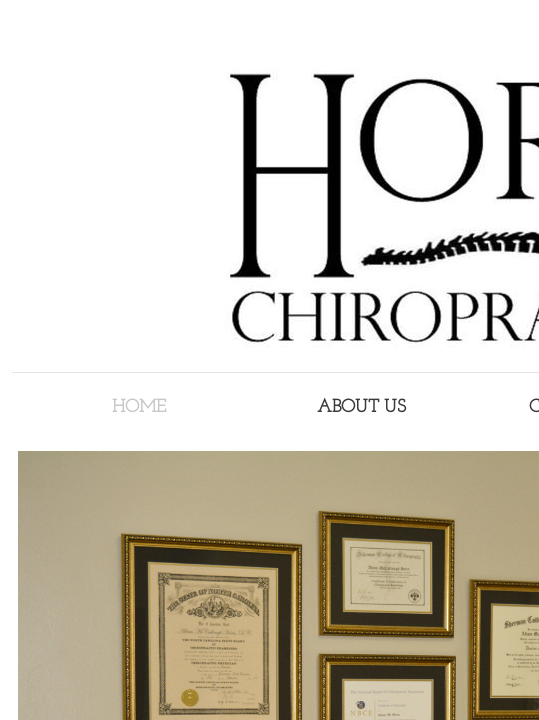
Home (139, 407)
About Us (361, 407)
